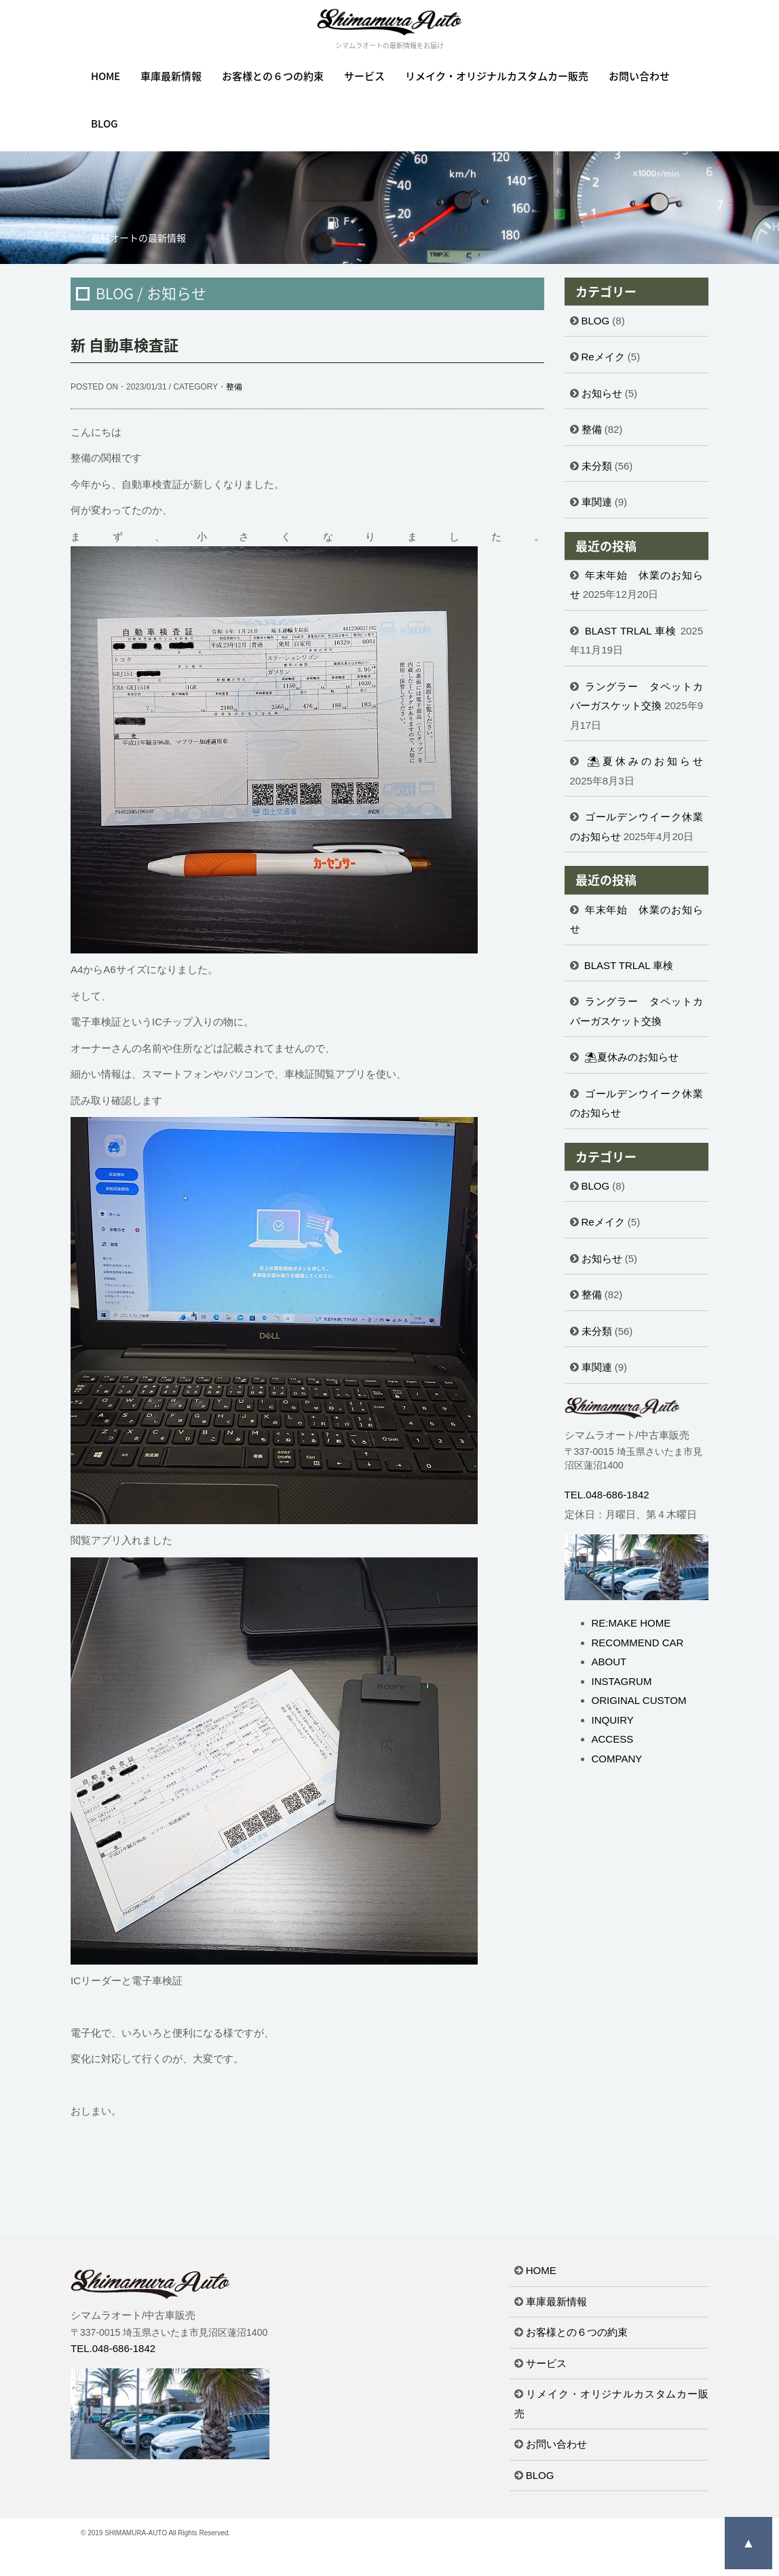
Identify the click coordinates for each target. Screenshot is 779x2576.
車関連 (597, 502)
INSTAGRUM (622, 1681)
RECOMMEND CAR (638, 1642)
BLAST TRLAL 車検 (631, 631)
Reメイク (603, 356)
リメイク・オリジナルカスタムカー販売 (496, 76)
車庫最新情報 (171, 76)
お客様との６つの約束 (273, 76)
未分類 (597, 466)
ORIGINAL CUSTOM (639, 1700)
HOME (105, 76)
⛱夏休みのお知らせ (645, 761)
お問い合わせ (639, 76)
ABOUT (609, 1661)
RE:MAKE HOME (631, 1623)
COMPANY (617, 1758)
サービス (364, 76)
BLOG (104, 123)
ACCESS (613, 1739)
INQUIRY (613, 1720)
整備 (234, 387)
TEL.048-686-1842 (607, 1494)
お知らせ (602, 393)
